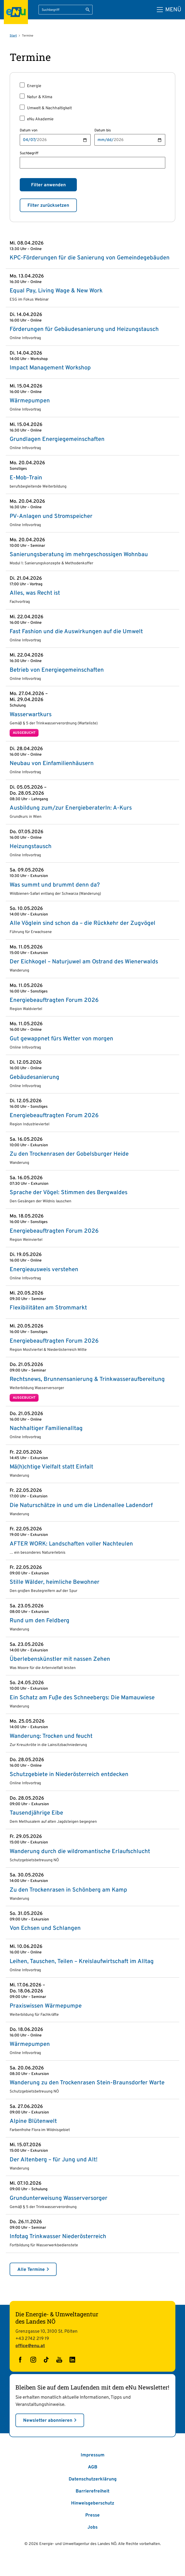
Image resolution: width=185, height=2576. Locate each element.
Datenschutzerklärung (93, 2479)
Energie (34, 86)
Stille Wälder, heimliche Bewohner (54, 1582)
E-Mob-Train (26, 478)
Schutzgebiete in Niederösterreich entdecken (69, 1774)
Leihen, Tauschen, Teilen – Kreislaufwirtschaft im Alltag (82, 1961)
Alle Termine (31, 2270)
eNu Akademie (40, 119)
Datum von (28, 130)
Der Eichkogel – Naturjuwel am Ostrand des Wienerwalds (84, 962)
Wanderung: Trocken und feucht (51, 1736)
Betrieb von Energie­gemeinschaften (57, 670)
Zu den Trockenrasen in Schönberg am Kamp (68, 1890)
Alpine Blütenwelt (33, 2121)
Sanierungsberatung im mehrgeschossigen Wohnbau (79, 554)
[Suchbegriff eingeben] (65, 9)
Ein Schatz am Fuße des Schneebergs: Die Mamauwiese (82, 1697)
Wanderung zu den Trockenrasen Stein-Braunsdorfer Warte (87, 2083)
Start (13, 36)
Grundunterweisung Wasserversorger (58, 2198)
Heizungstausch (31, 846)
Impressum (93, 2455)
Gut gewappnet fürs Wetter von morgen (61, 1039)
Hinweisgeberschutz (92, 2503)
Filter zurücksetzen (48, 205)
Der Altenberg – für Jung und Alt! (54, 2160)
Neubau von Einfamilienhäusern (52, 763)
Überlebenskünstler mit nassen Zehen (60, 1659)
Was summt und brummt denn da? (55, 885)
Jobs (92, 2527)
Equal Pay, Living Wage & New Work (56, 291)
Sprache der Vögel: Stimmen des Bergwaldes (68, 1192)
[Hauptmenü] (169, 10)
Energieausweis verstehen (44, 1269)
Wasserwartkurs (31, 714)
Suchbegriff (29, 153)
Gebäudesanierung (34, 1077)
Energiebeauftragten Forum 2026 (54, 1000)
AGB (92, 2467)
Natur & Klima (39, 97)
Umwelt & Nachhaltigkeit (49, 108)
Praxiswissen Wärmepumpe (46, 2006)
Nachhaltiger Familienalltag (46, 1428)
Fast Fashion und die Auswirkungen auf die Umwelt (76, 631)
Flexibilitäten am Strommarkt (48, 1308)
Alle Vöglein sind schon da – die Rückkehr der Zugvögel (82, 923)
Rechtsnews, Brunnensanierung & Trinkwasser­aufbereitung (87, 1379)
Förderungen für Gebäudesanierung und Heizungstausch (84, 329)
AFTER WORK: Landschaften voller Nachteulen (71, 1544)
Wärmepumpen (30, 401)
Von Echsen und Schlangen (45, 1928)
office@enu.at (30, 2346)
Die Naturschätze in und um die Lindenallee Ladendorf (81, 1505)
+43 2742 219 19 (32, 2339)
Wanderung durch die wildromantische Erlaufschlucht (80, 1851)
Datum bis (102, 130)
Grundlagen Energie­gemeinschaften (57, 439)
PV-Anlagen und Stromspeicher (51, 516)
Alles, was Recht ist (35, 593)
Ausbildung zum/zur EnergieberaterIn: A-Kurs (71, 808)
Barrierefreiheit (92, 2491)
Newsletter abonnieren (47, 2420)
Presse (92, 2515)
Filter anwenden (48, 185)
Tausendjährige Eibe (36, 1813)
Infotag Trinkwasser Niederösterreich (58, 2236)
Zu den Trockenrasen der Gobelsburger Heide (69, 1154)
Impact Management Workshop (50, 368)
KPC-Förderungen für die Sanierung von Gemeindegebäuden (90, 258)
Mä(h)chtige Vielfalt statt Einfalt (51, 1467)
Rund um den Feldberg (39, 1620)
